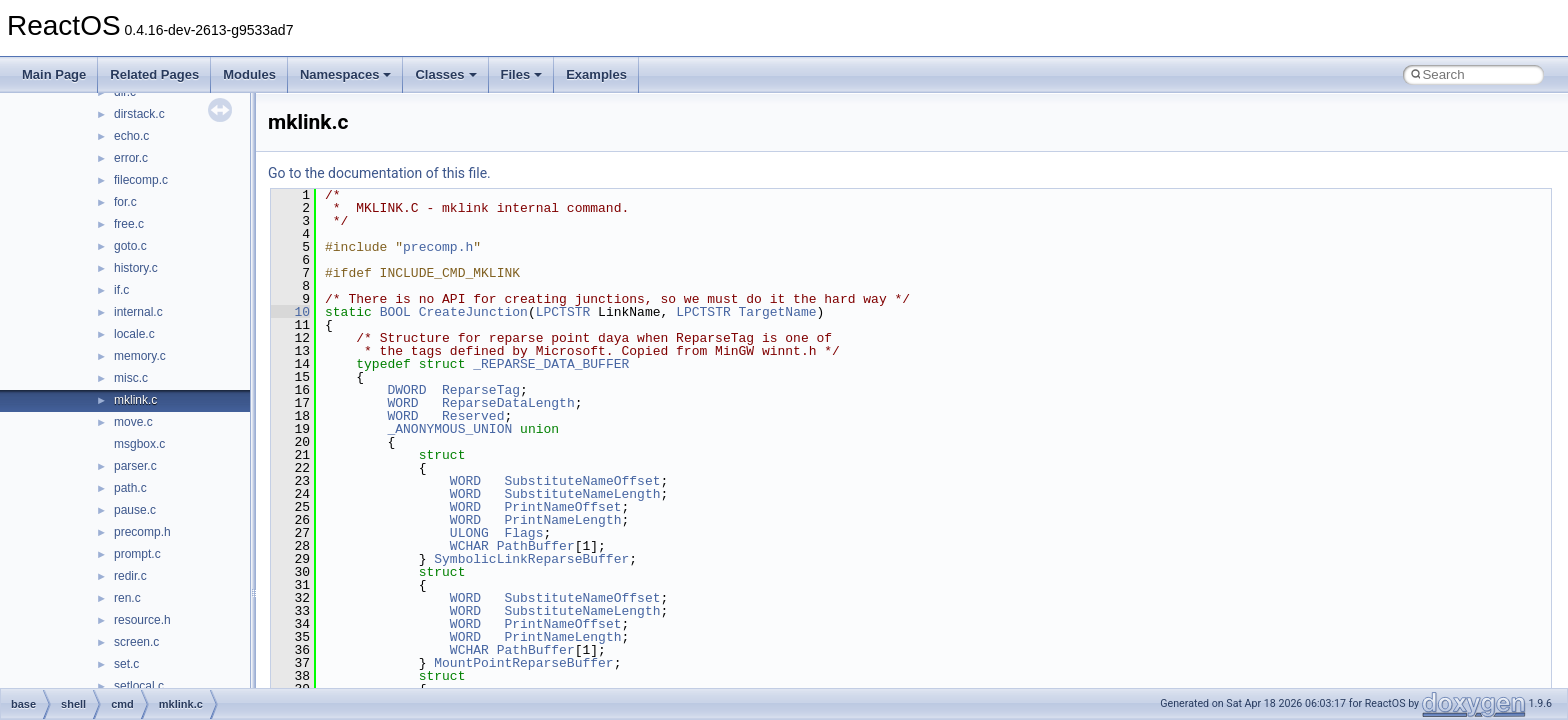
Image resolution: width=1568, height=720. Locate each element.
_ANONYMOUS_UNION (449, 429)
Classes (445, 74)
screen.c (136, 642)
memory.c (140, 356)
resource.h (142, 620)
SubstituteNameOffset (582, 481)
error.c (131, 158)
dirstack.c (139, 114)
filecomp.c (141, 180)
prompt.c (137, 554)
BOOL (395, 312)
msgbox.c (139, 444)
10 (290, 312)
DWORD (406, 390)
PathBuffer (536, 546)
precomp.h (142, 532)
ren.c (127, 598)
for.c (125, 202)
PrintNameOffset (562, 507)
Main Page (54, 74)
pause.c (135, 510)
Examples (596, 74)
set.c (126, 664)
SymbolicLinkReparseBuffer (531, 559)
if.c (121, 290)
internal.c (138, 312)
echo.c (131, 136)
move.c (133, 422)
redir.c (130, 576)
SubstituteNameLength (582, 494)
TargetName (778, 312)
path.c (130, 488)
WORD (402, 403)
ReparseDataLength (508, 403)
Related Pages (154, 74)
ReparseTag (481, 390)
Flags (523, 533)
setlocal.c (139, 686)
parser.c (135, 466)
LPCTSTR (563, 312)
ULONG (469, 533)
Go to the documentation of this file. (379, 173)
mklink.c (135, 400)
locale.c (134, 334)
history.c (136, 268)
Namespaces (346, 74)
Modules (249, 74)
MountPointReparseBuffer (523, 663)
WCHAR (469, 546)
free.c (129, 224)
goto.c (130, 246)
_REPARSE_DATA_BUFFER (551, 364)
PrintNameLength (562, 520)
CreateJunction (473, 312)
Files (522, 74)
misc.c (131, 378)
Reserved (473, 416)
